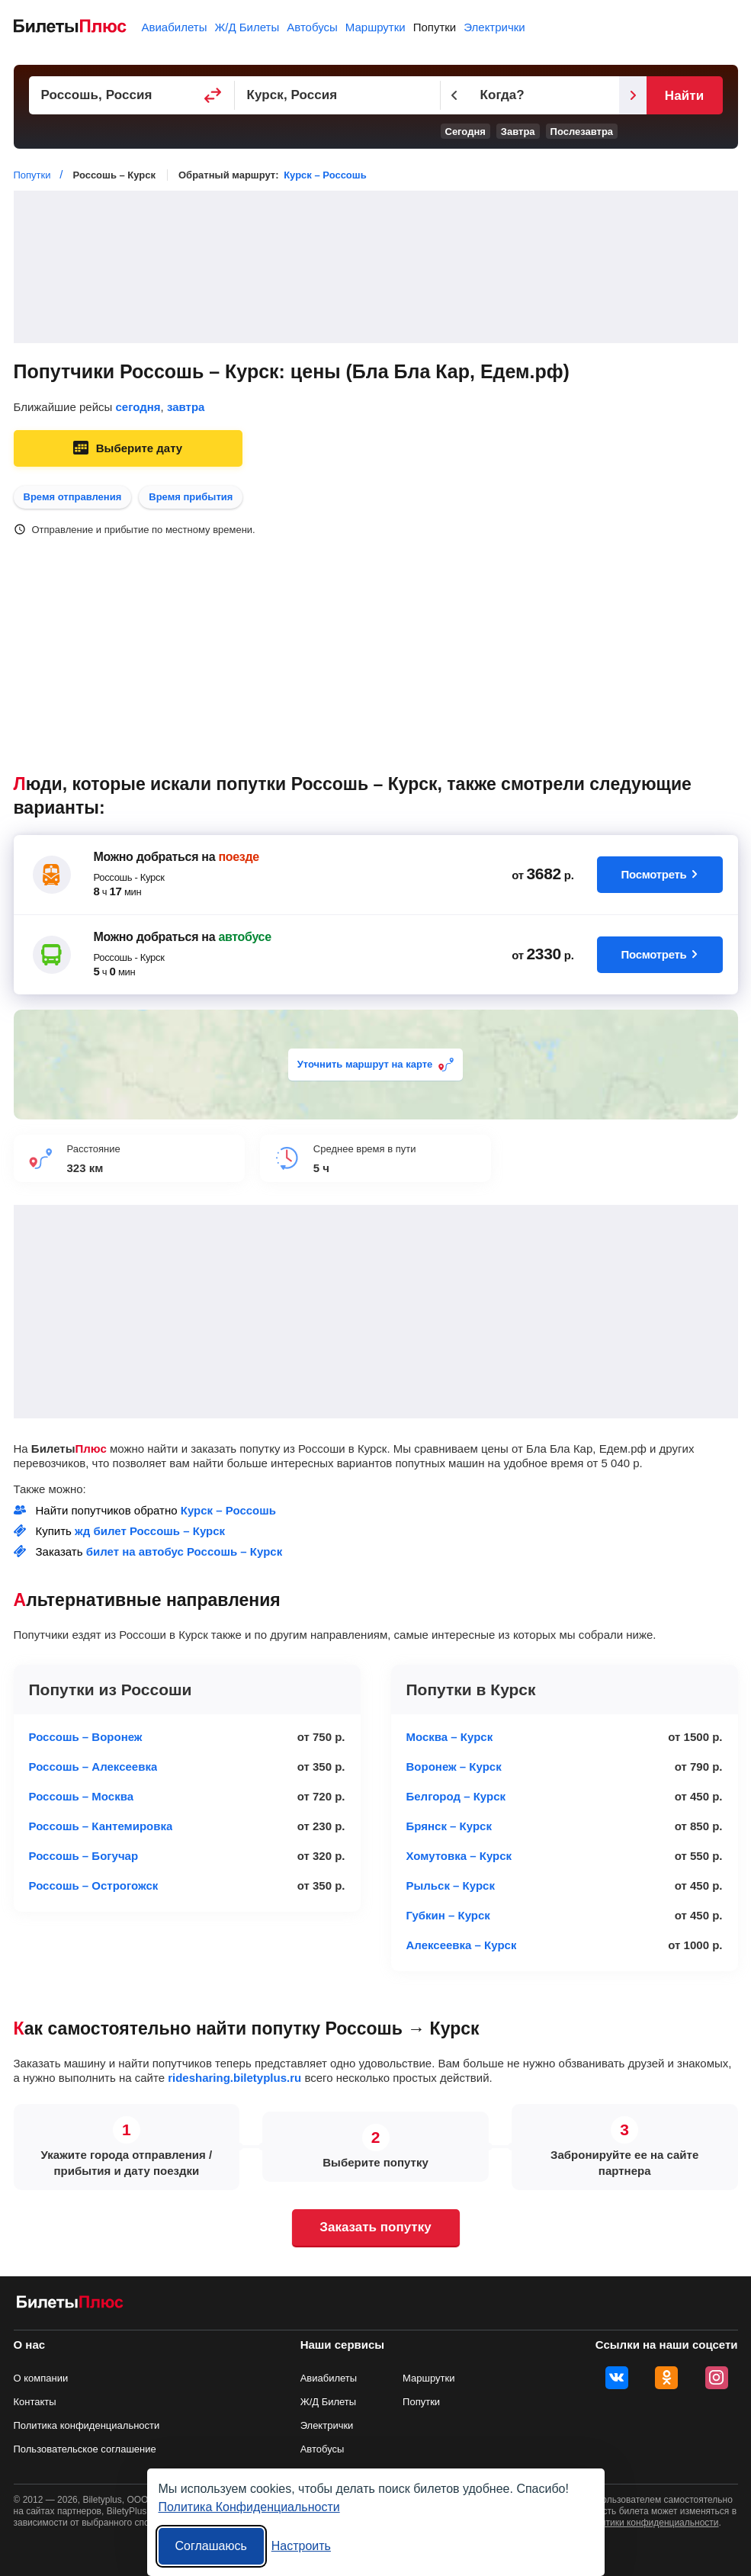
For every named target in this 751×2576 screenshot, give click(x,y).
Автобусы (312, 27)
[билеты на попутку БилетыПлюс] (70, 2305)
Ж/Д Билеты (246, 27)
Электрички (494, 27)
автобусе (244, 936)
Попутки (435, 27)
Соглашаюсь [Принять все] (211, 2545)
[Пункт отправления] (132, 95)
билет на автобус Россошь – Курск (184, 1551)
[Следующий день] (633, 95)
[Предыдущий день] (454, 95)
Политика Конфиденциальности (249, 2507)
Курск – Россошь (325, 175)
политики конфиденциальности (652, 2522)
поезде (238, 856)
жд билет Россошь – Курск (150, 1530)
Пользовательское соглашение (85, 2449)
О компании (41, 2378)
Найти (684, 95)
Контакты (35, 2401)
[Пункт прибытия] (338, 95)
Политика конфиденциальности (87, 2425)
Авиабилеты (174, 27)
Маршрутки (375, 27)
